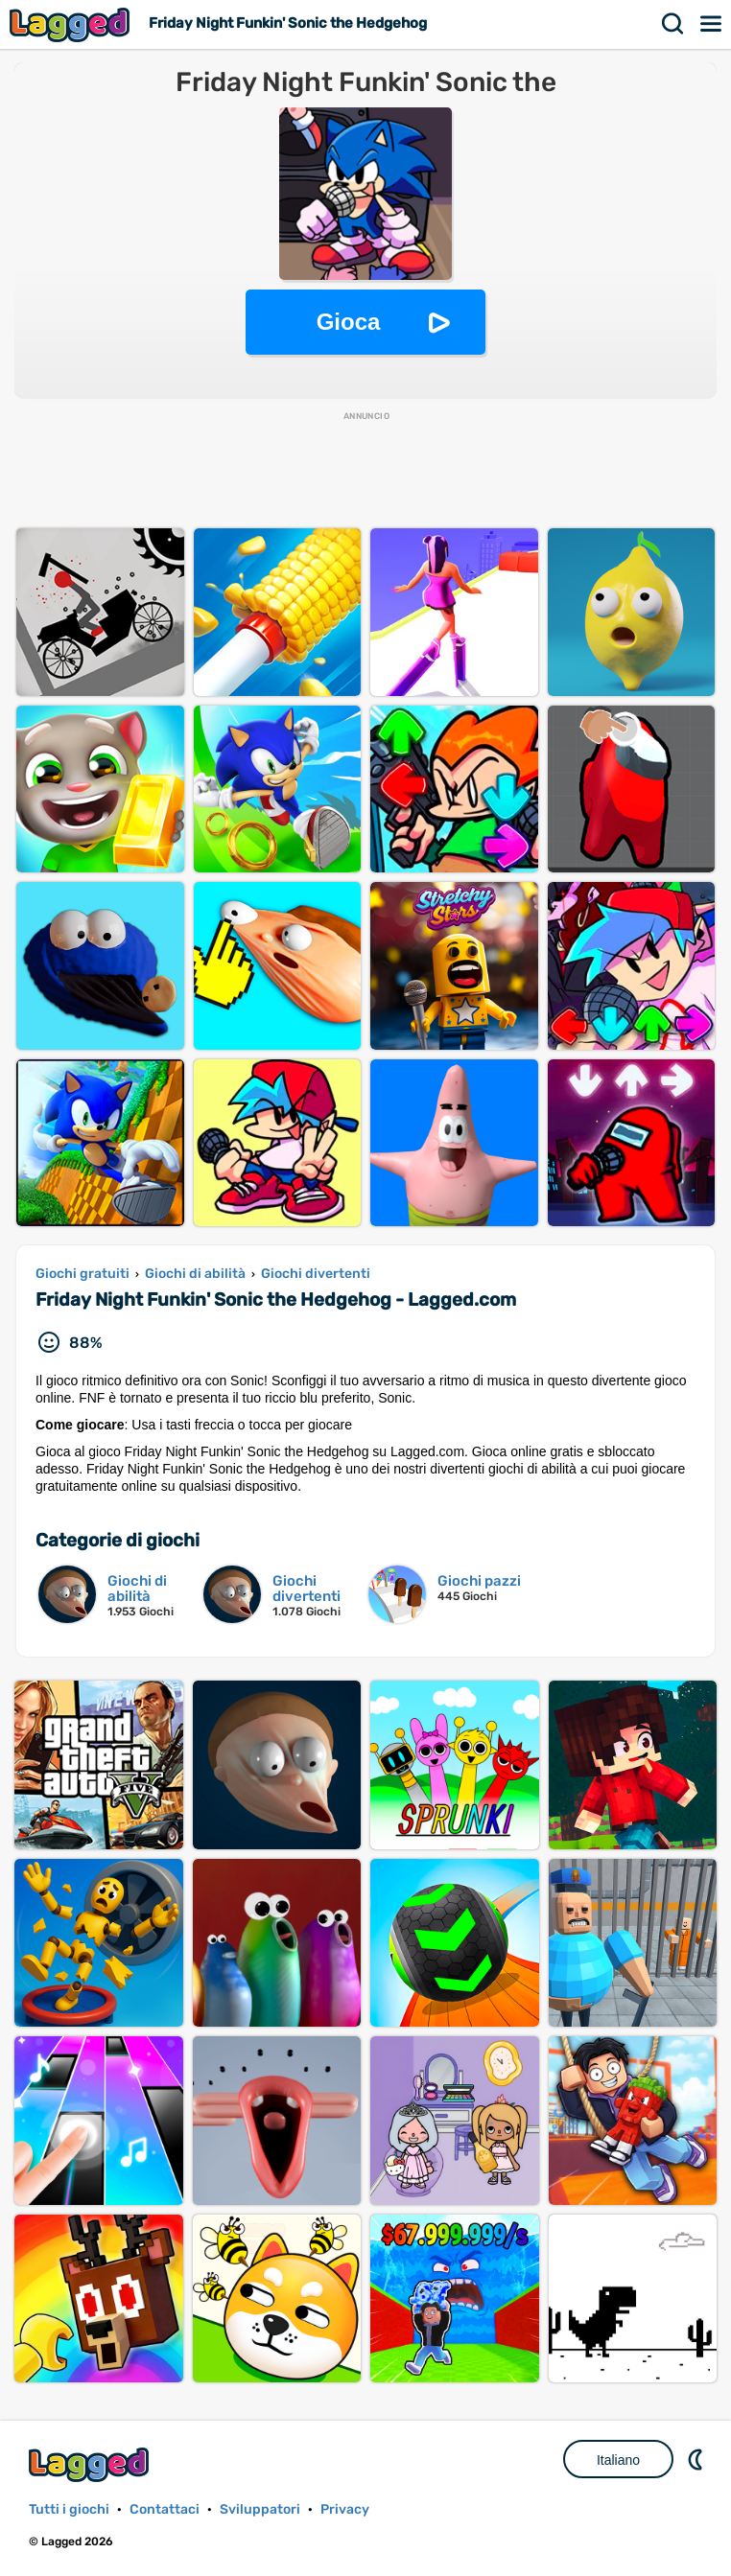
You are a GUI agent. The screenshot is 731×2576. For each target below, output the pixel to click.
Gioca (349, 322)
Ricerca (673, 24)
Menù (712, 24)
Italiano (618, 2460)
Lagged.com (91, 2464)
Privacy (344, 2509)
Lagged (72, 24)
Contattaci (165, 2509)
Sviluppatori (260, 2509)
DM (697, 2459)
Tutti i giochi (69, 2509)
